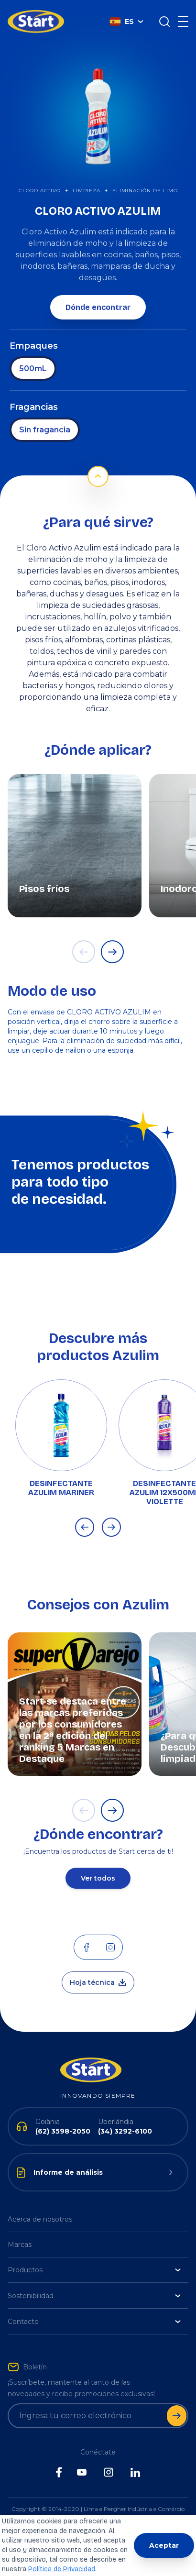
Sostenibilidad (94, 2295)
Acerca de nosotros (40, 2219)
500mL (33, 368)
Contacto (94, 2321)
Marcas (20, 2244)
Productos (94, 2270)
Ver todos (98, 1878)
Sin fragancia (44, 429)
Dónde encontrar (98, 307)
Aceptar (164, 2545)
